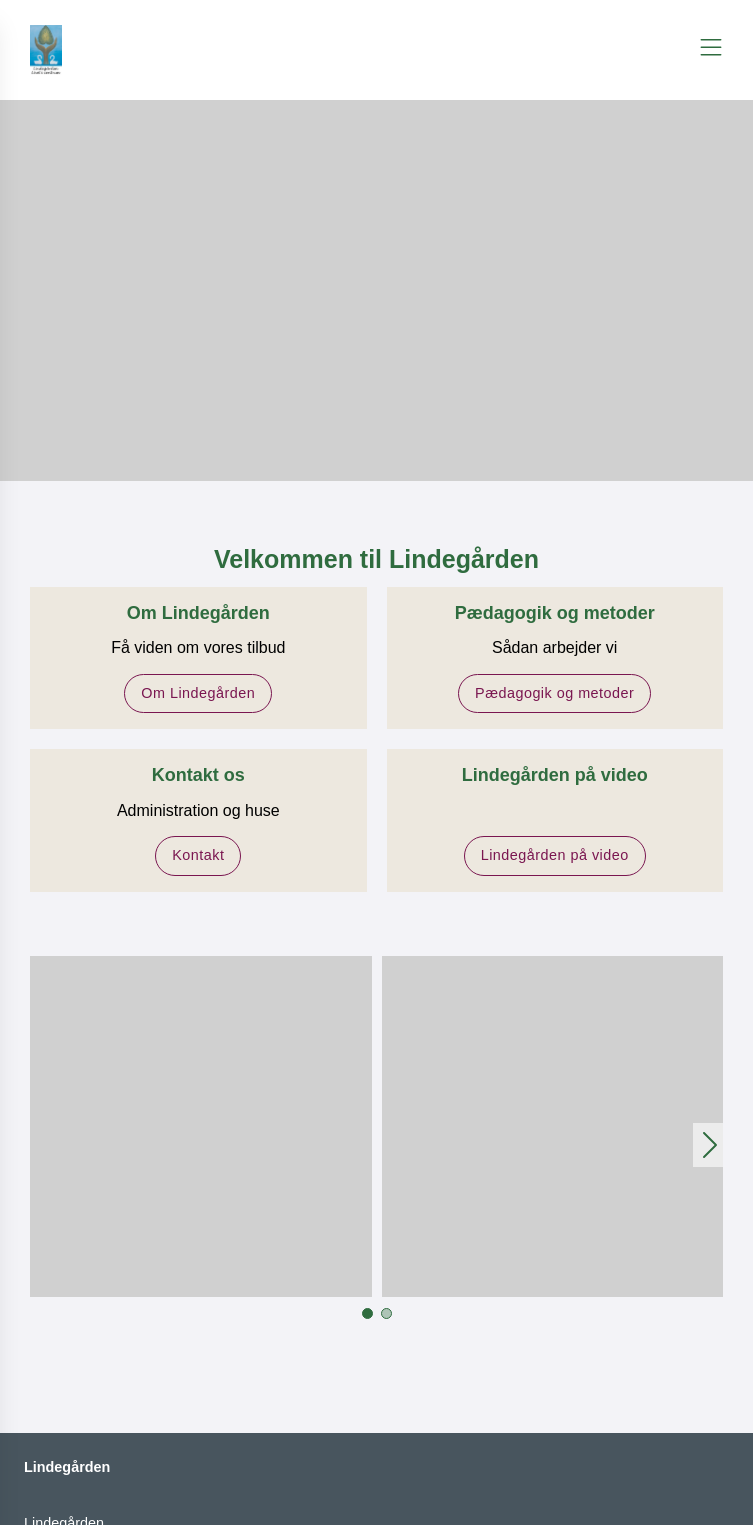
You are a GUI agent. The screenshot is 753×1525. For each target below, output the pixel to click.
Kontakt (198, 855)
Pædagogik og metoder (554, 693)
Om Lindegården (198, 693)
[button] (201, 1127)
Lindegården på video (555, 855)
